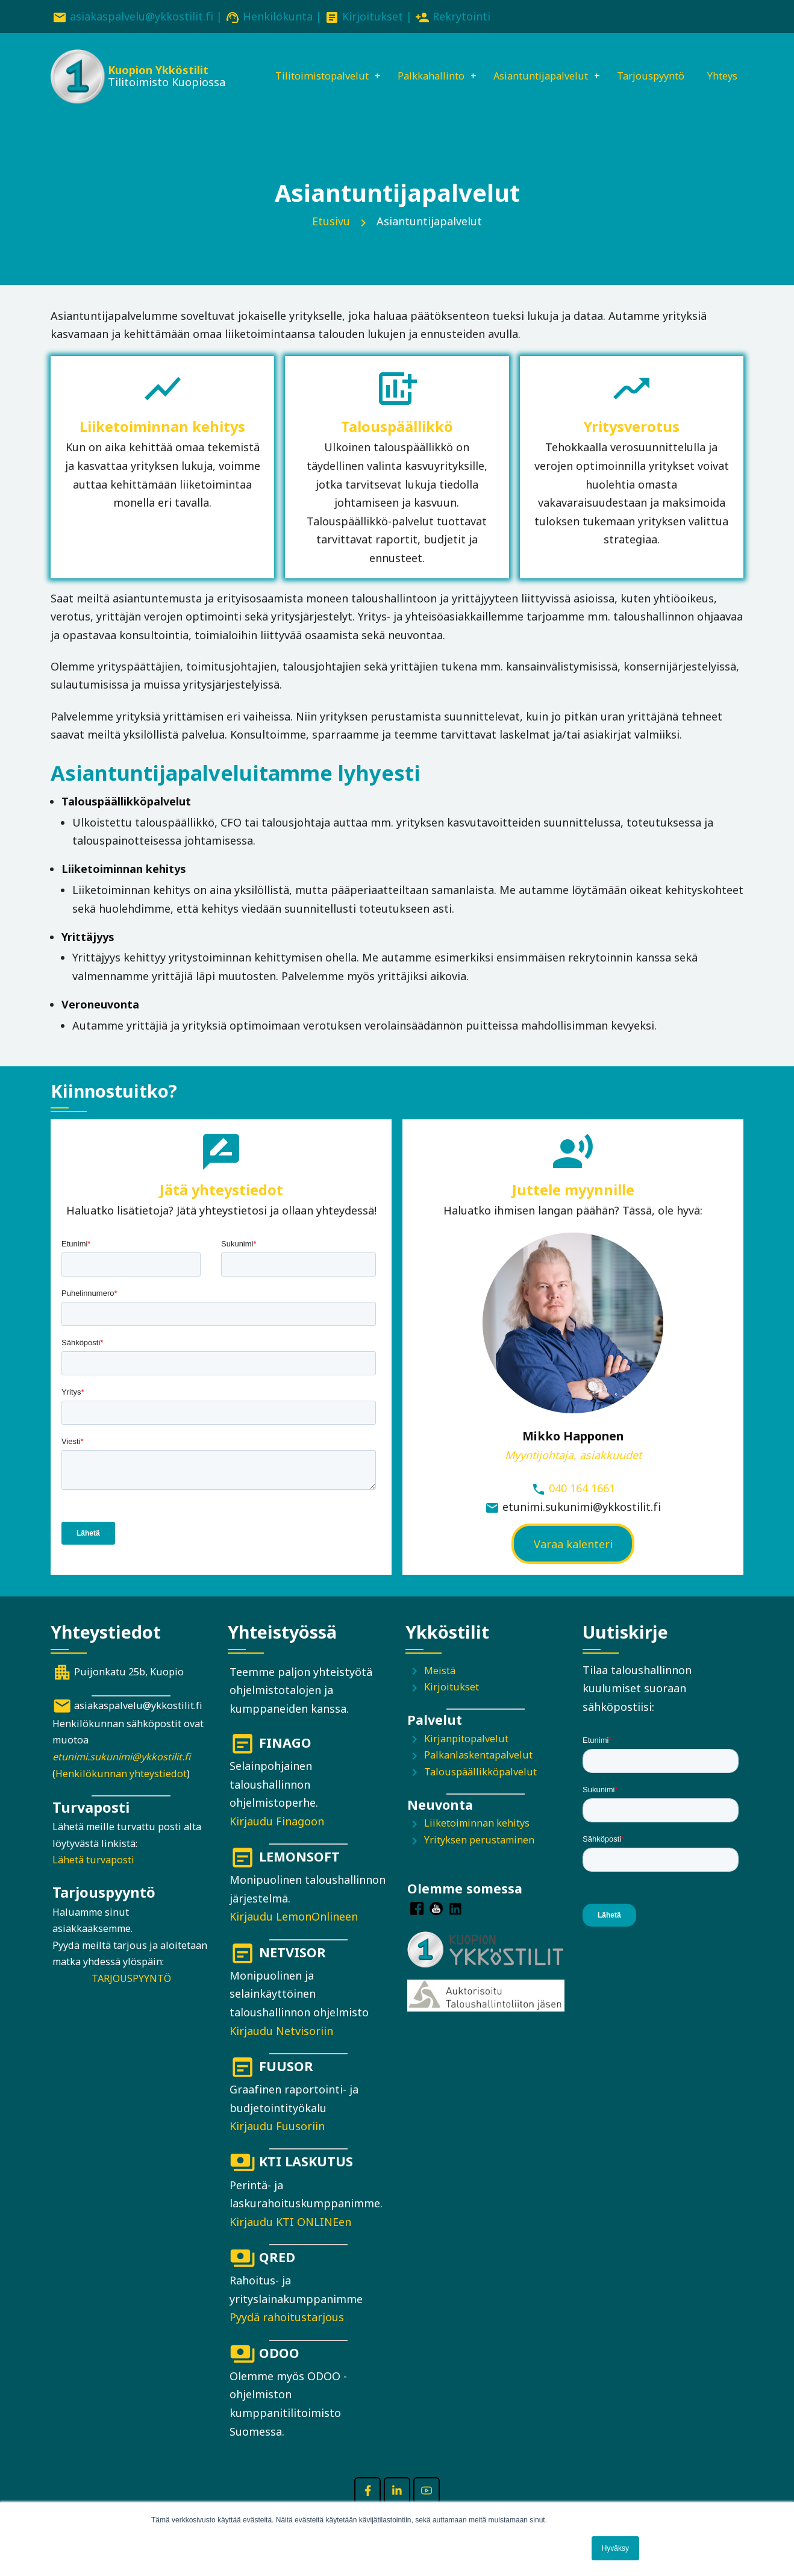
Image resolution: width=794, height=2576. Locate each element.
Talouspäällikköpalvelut (480, 1789)
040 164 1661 (582, 1505)
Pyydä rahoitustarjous (287, 2335)
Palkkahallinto (417, 64)
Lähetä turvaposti (93, 1877)
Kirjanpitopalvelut (466, 1756)
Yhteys (266, 105)
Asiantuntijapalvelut (536, 64)
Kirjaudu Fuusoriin (277, 2143)
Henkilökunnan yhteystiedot (121, 1791)
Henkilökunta (278, 16)
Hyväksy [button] (615, 2548)
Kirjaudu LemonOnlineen (294, 1934)
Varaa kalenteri (573, 1561)
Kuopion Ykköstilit (157, 72)
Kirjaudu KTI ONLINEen (290, 2239)
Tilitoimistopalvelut (300, 64)
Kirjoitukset (372, 16)
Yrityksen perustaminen (479, 1857)
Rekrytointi (461, 16)
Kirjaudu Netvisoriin (281, 2048)
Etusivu (331, 238)
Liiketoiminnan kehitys (477, 1841)
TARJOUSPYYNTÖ (131, 1995)
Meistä (439, 1688)
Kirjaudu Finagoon (277, 1838)
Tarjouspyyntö (655, 64)
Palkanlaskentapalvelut (478, 1772)
